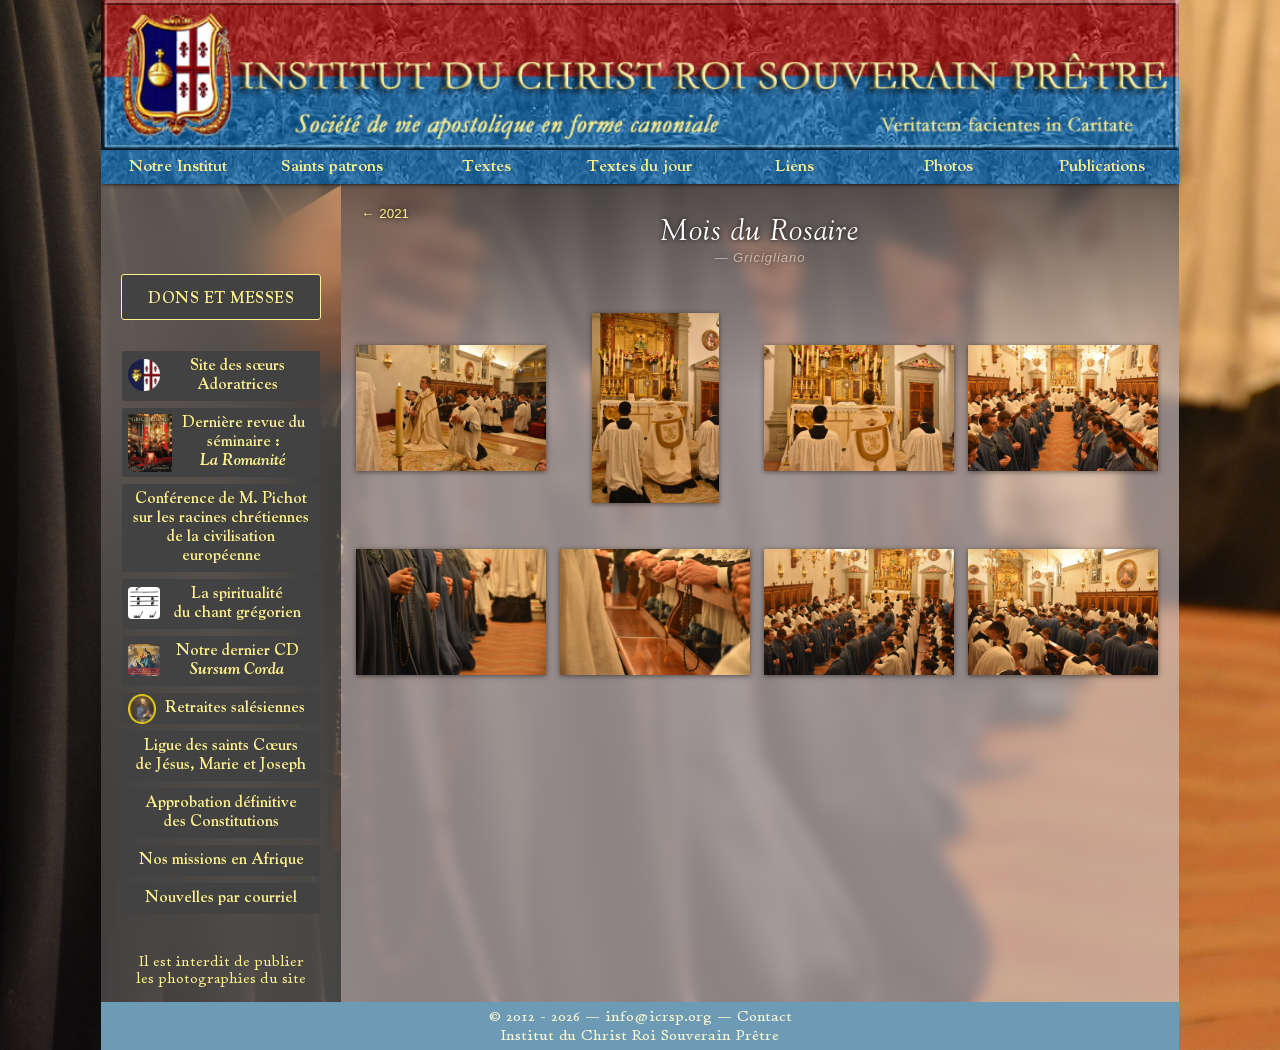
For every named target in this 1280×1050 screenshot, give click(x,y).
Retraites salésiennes (216, 709)
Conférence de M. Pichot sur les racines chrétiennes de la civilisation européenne (221, 527)
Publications (1102, 166)
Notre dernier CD (213, 660)
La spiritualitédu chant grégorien (214, 603)
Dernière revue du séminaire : (216, 443)
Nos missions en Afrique (221, 860)
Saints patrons (332, 166)
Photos (948, 166)
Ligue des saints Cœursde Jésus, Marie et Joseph (221, 755)
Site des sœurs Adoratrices (206, 375)
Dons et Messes (221, 299)
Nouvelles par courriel (221, 898)
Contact (764, 1016)
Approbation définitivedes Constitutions (221, 812)
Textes (486, 166)
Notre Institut (178, 166)
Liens (794, 166)
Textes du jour (640, 166)
